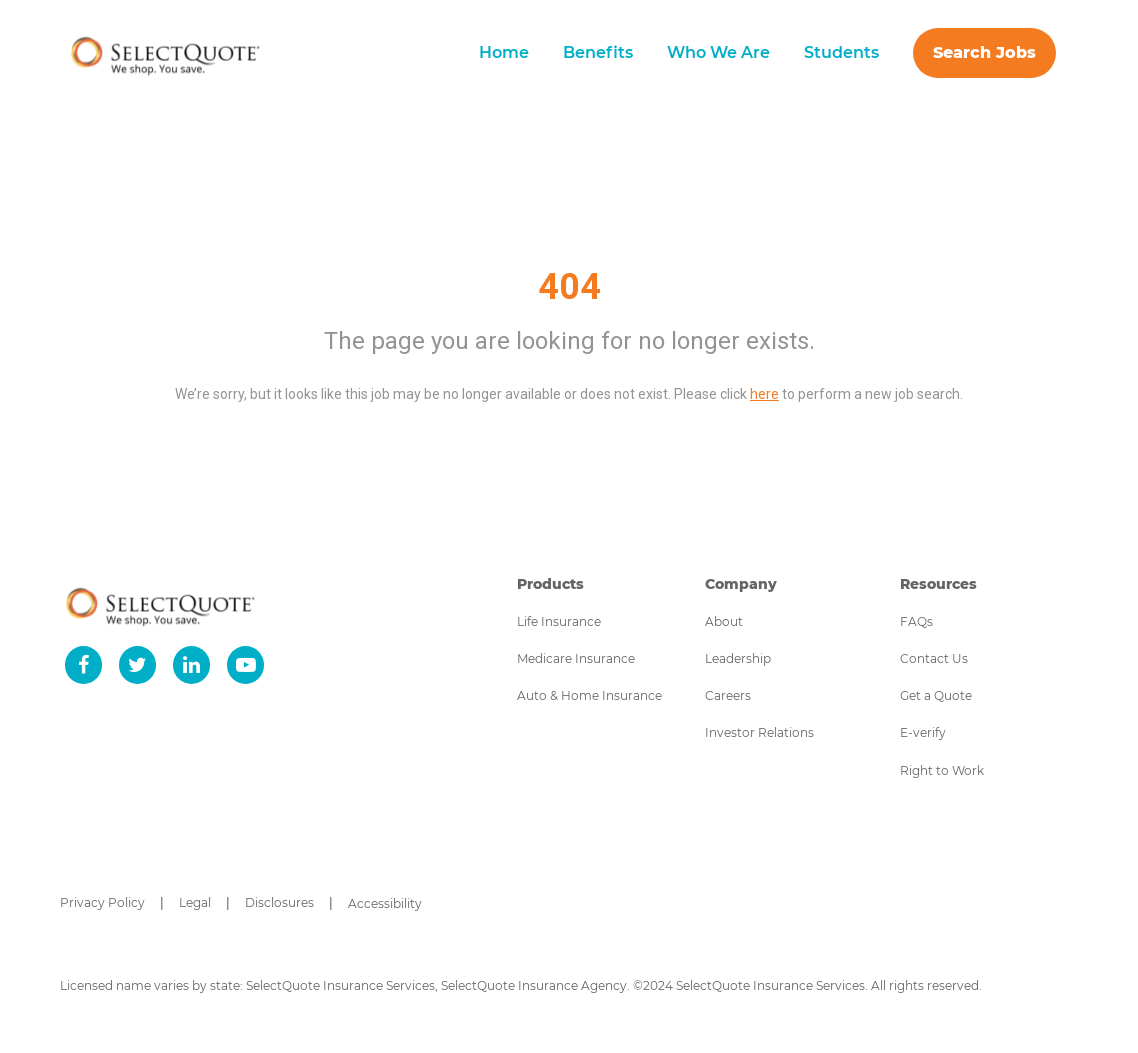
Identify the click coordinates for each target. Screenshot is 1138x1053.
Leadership (738, 658)
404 (569, 287)
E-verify (923, 732)
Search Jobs (984, 52)
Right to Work (942, 770)
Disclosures (279, 902)
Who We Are (718, 52)
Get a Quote (936, 695)
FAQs (916, 621)
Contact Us (934, 658)
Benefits (598, 52)
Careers (728, 695)
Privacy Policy (102, 902)
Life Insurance (559, 621)
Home (504, 52)
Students (841, 52)
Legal (195, 902)
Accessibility (385, 903)
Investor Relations (759, 732)
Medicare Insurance (576, 658)
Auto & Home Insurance (589, 695)
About (724, 621)
